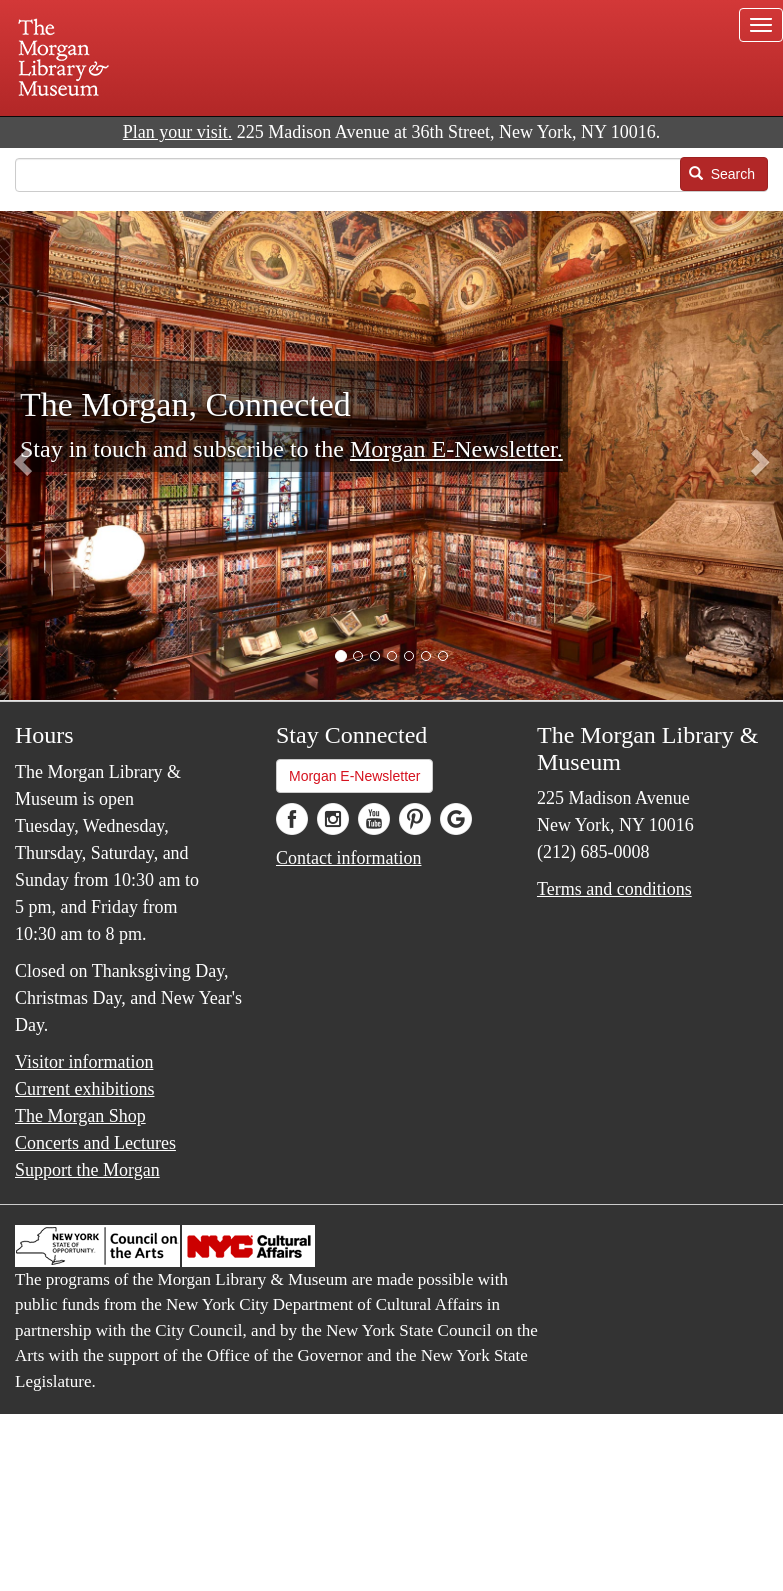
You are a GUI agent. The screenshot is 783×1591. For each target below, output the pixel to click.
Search (722, 174)
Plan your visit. (178, 132)
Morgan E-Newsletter (355, 776)
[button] (341, 656)
